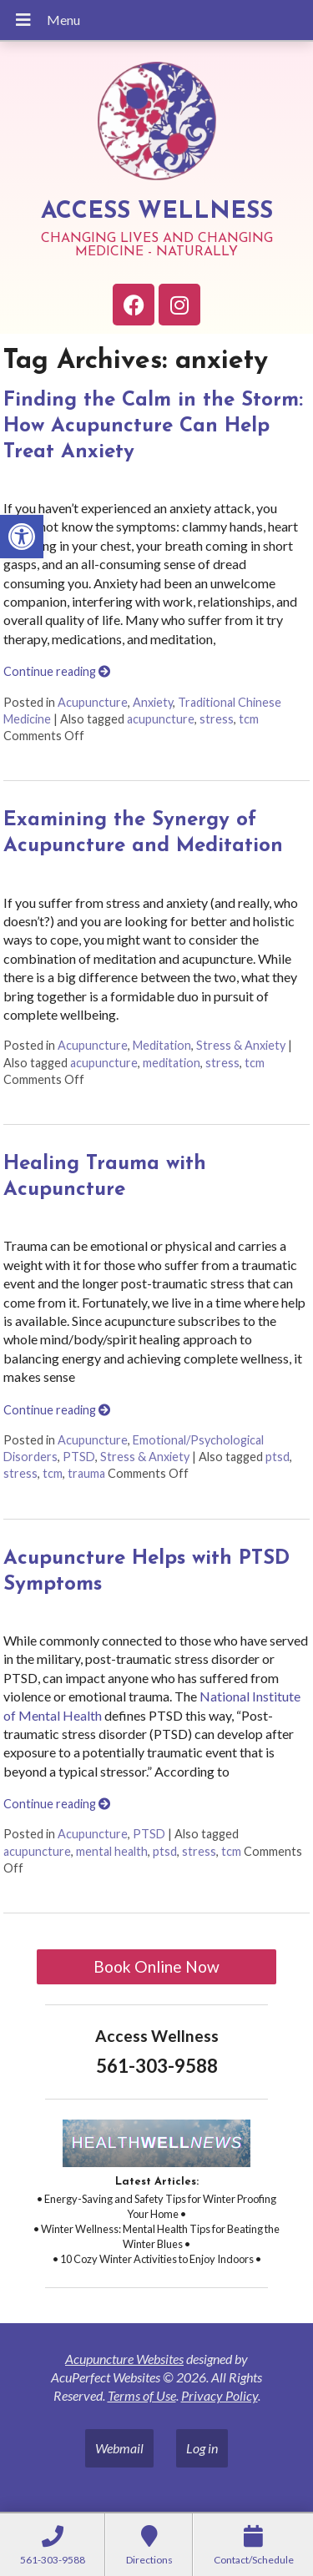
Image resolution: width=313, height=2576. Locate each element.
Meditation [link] (162, 1045)
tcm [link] (249, 719)
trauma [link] (86, 1473)
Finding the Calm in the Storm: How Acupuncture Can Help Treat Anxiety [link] (153, 426)
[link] (21, 536)
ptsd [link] (277, 1456)
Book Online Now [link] (156, 1966)
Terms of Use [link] (142, 2395)
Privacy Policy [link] (219, 2395)
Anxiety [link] (153, 702)
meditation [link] (171, 1063)
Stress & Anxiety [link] (240, 1045)
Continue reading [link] (56, 671)
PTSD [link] (79, 1456)
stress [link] (216, 719)
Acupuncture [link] (93, 702)
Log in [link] (202, 2448)
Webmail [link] (119, 2448)
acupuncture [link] (160, 719)
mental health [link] (112, 1851)
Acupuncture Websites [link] (124, 2359)
